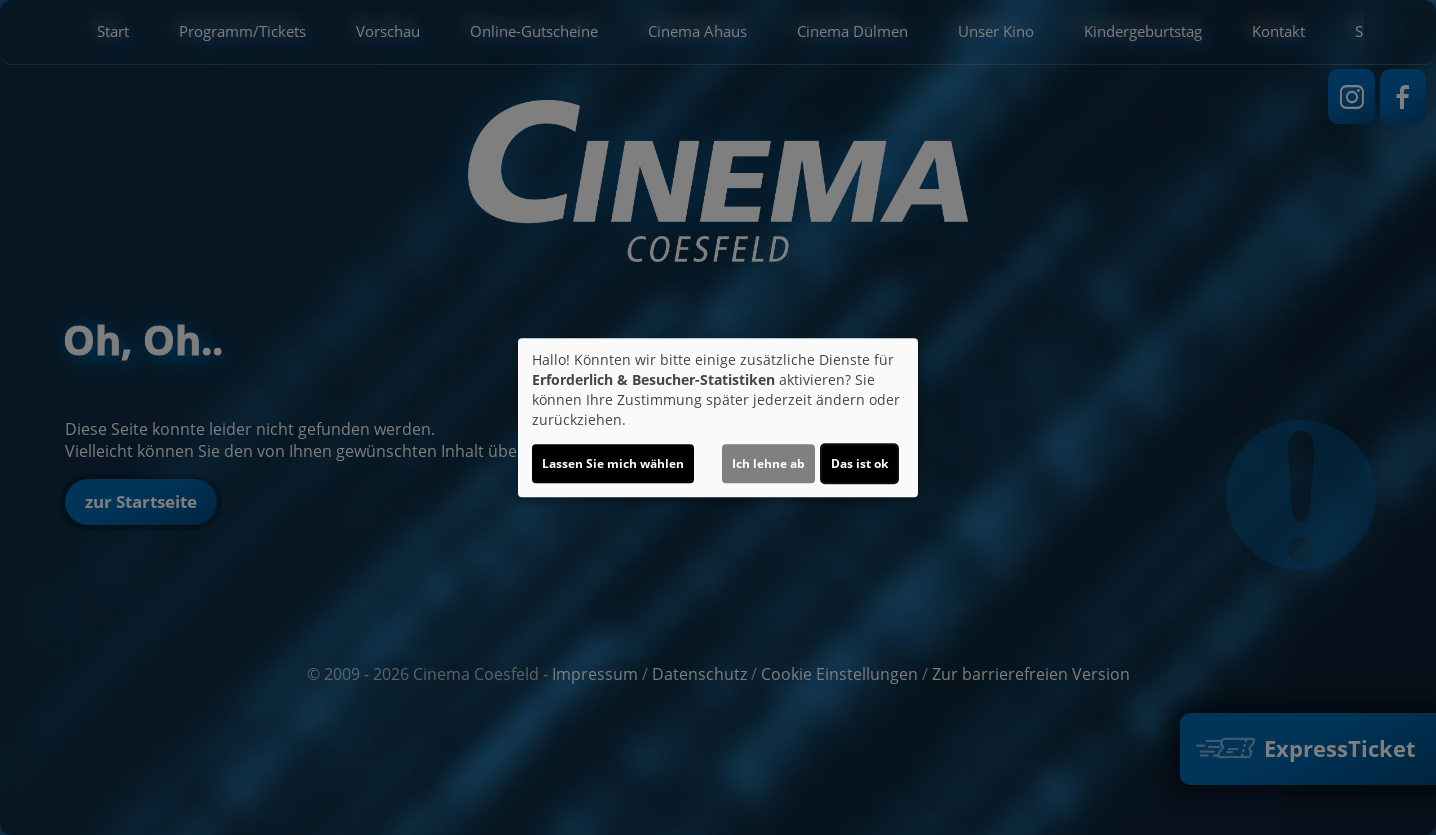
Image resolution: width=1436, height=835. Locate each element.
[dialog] (718, 418)
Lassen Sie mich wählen (613, 463)
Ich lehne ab (768, 463)
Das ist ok (859, 463)
